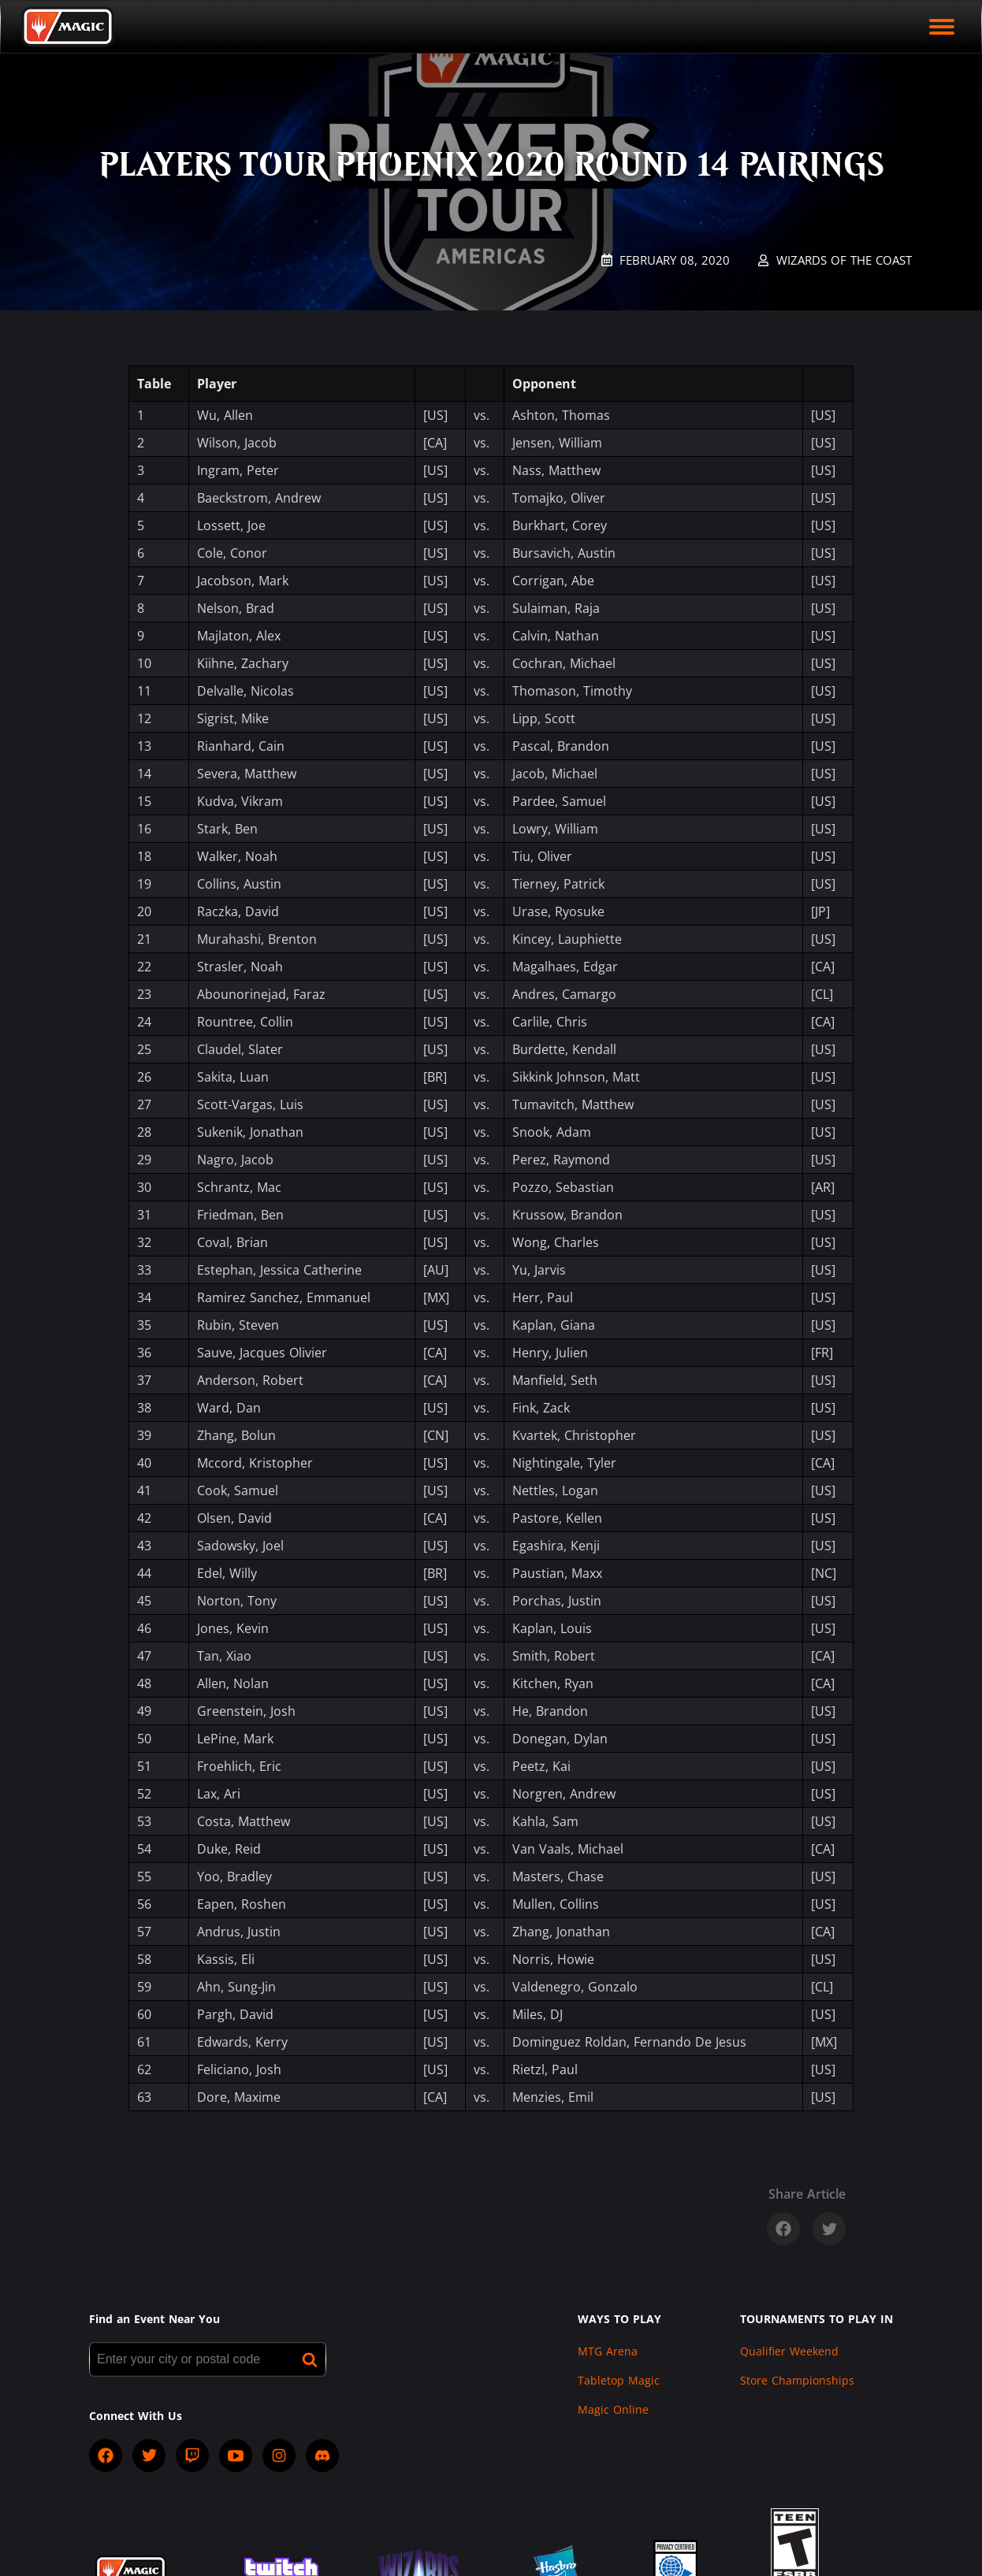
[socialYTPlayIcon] (235, 2455)
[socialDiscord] (322, 2455)
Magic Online (613, 2409)
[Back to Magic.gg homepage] (67, 27)
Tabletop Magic (619, 2380)
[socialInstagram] (279, 2455)
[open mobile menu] (942, 26)
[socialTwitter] (149, 2455)
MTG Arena (608, 2351)
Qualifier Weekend (789, 2351)
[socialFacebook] (105, 2455)
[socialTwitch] (192, 2455)
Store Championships (797, 2380)
